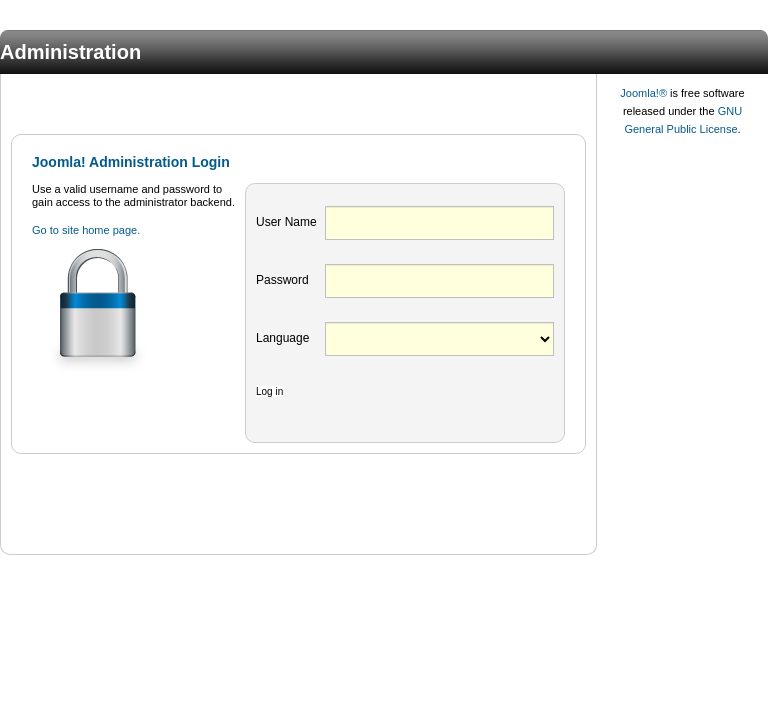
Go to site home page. (86, 230)
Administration (70, 52)
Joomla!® (643, 93)
